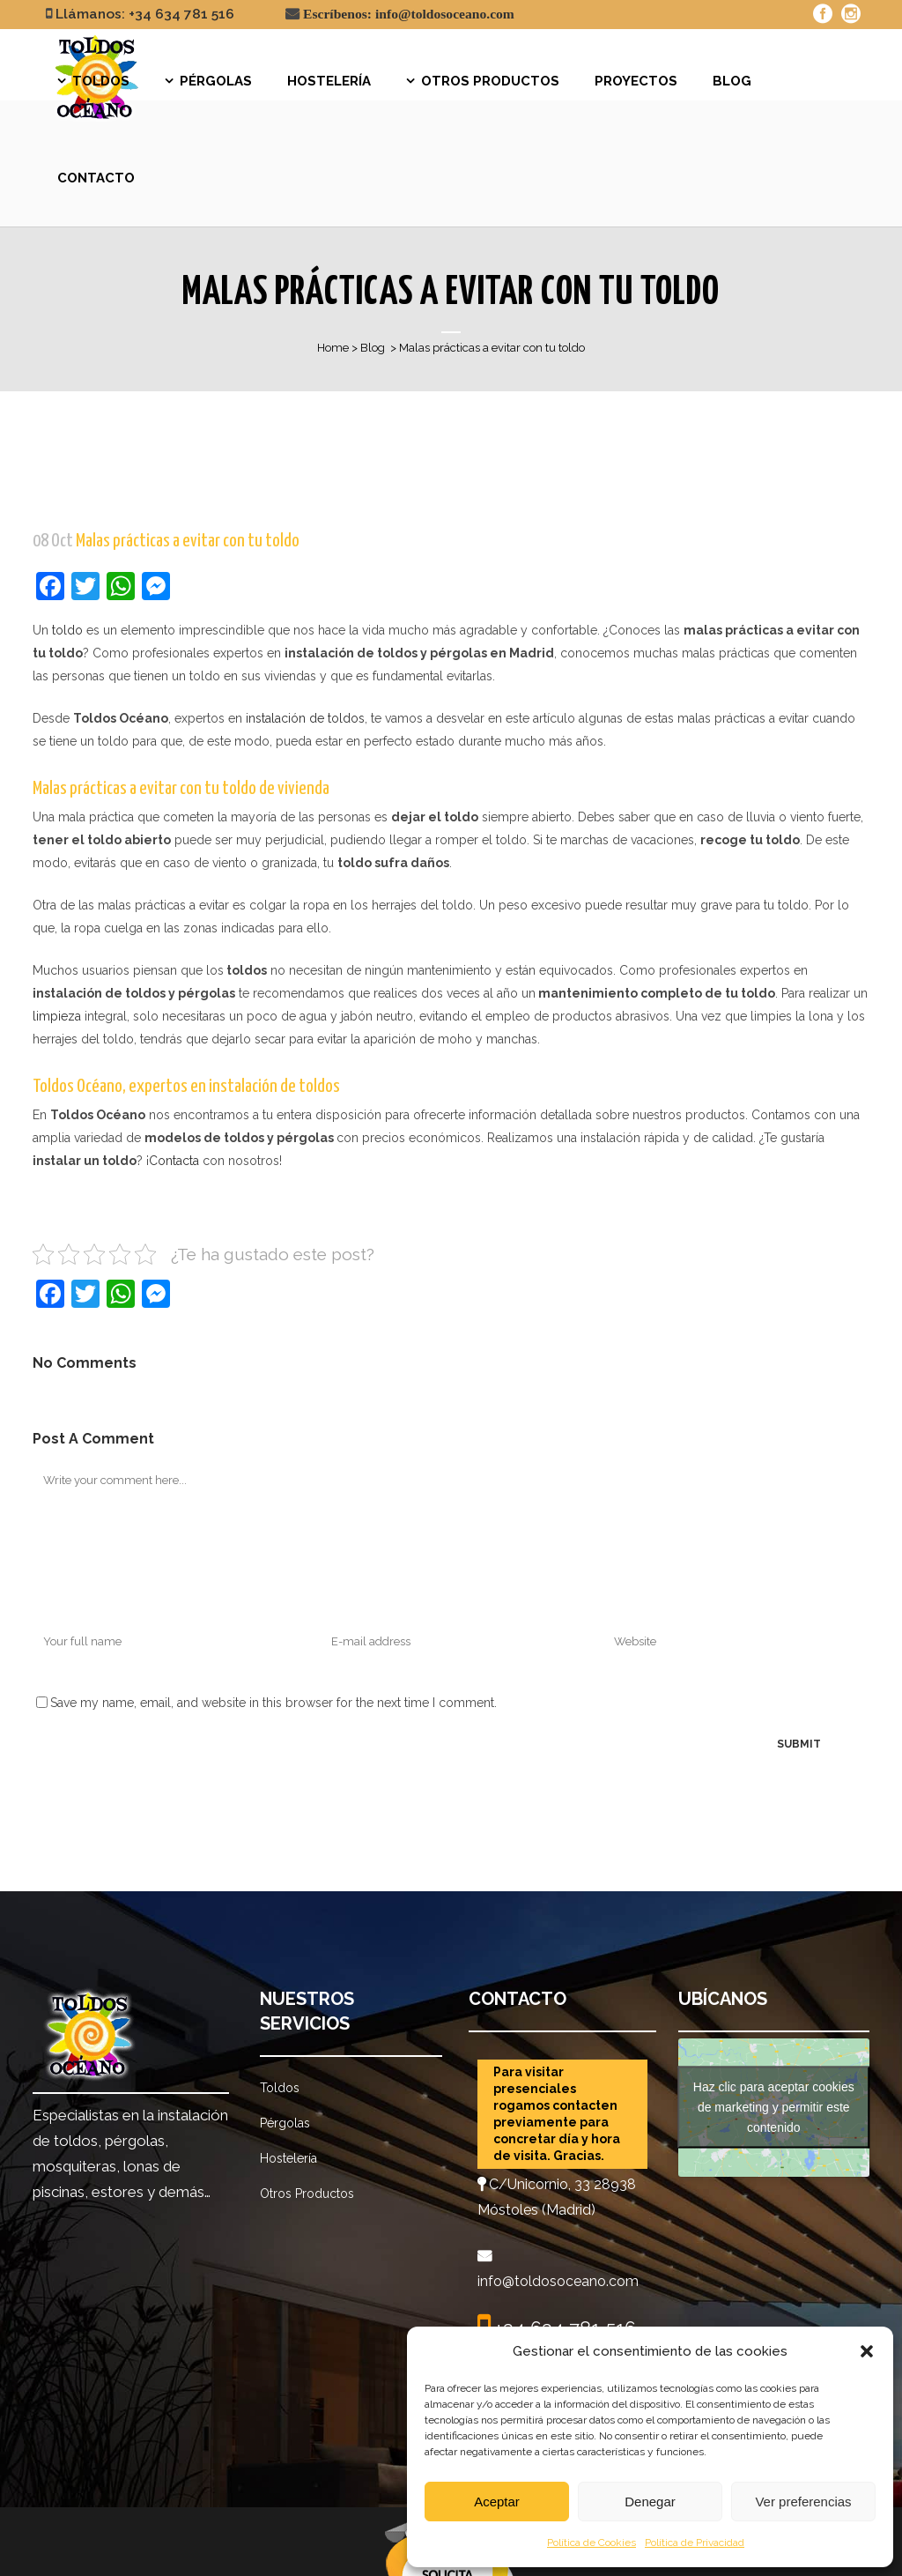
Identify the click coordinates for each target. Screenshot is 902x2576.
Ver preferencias (803, 2501)
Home (333, 347)
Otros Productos (307, 2193)
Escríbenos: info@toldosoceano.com (408, 13)
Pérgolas (285, 2123)
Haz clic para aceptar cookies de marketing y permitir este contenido (773, 2107)
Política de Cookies (591, 2542)
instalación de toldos (305, 718)
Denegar (650, 2501)
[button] (867, 2351)
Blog (372, 347)
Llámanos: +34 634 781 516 (144, 13)
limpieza (57, 1016)
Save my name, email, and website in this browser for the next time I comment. (273, 1703)
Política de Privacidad (694, 2542)
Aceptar (497, 2501)
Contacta (174, 1161)
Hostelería (288, 2158)
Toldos (279, 2088)
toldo (67, 630)
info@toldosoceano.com (558, 2281)
